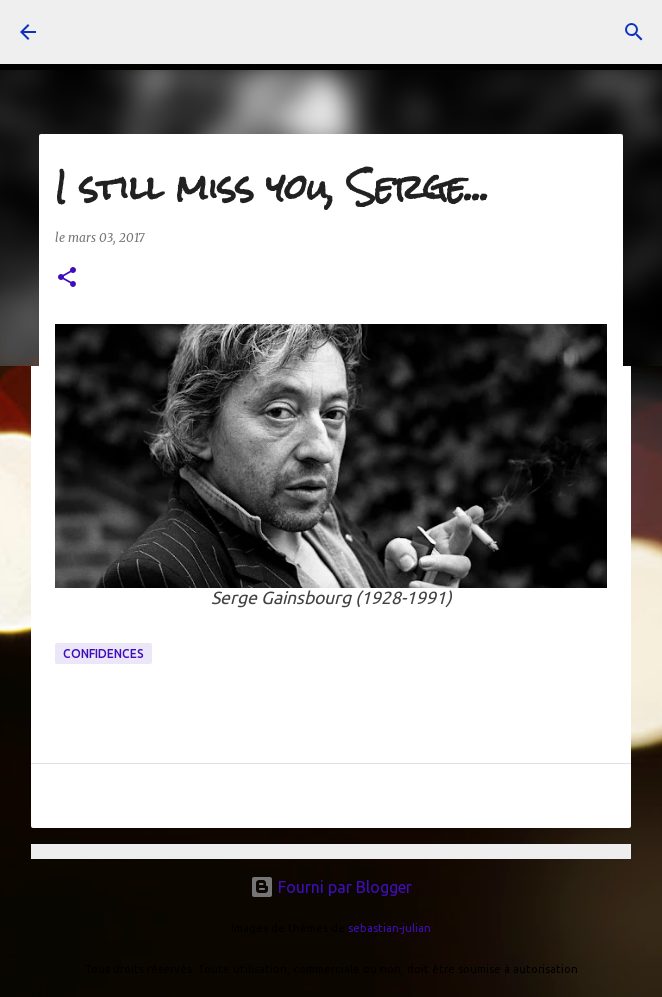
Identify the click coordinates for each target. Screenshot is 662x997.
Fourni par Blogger (331, 887)
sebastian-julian (389, 928)
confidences (103, 653)
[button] (67, 278)
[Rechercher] (634, 32)
